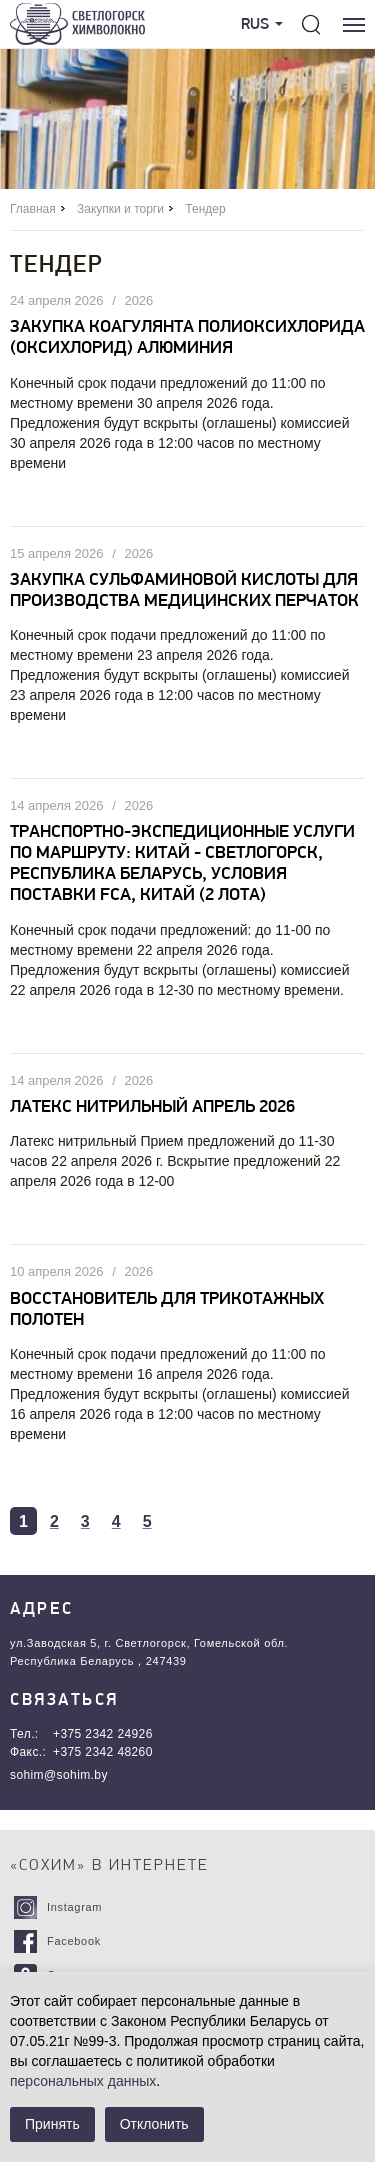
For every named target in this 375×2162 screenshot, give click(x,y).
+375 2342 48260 (103, 1752)
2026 (138, 300)
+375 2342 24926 (103, 1734)
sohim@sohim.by (59, 1775)
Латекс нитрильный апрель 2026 (152, 1107)
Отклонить (154, 2124)
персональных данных (83, 2081)
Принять (52, 2124)
